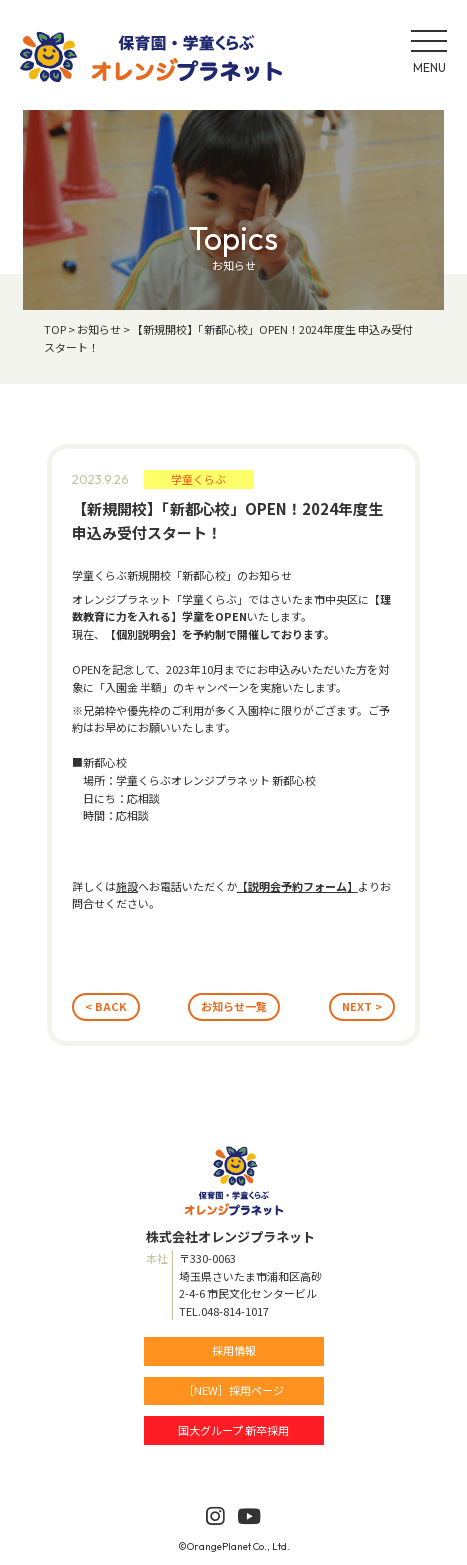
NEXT (357, 1006)
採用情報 (234, 1350)
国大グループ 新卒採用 (233, 1430)
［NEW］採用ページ (233, 1390)
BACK (111, 1006)
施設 (127, 886)
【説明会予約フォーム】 (297, 886)
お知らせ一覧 (234, 1006)
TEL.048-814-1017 (224, 1311)
